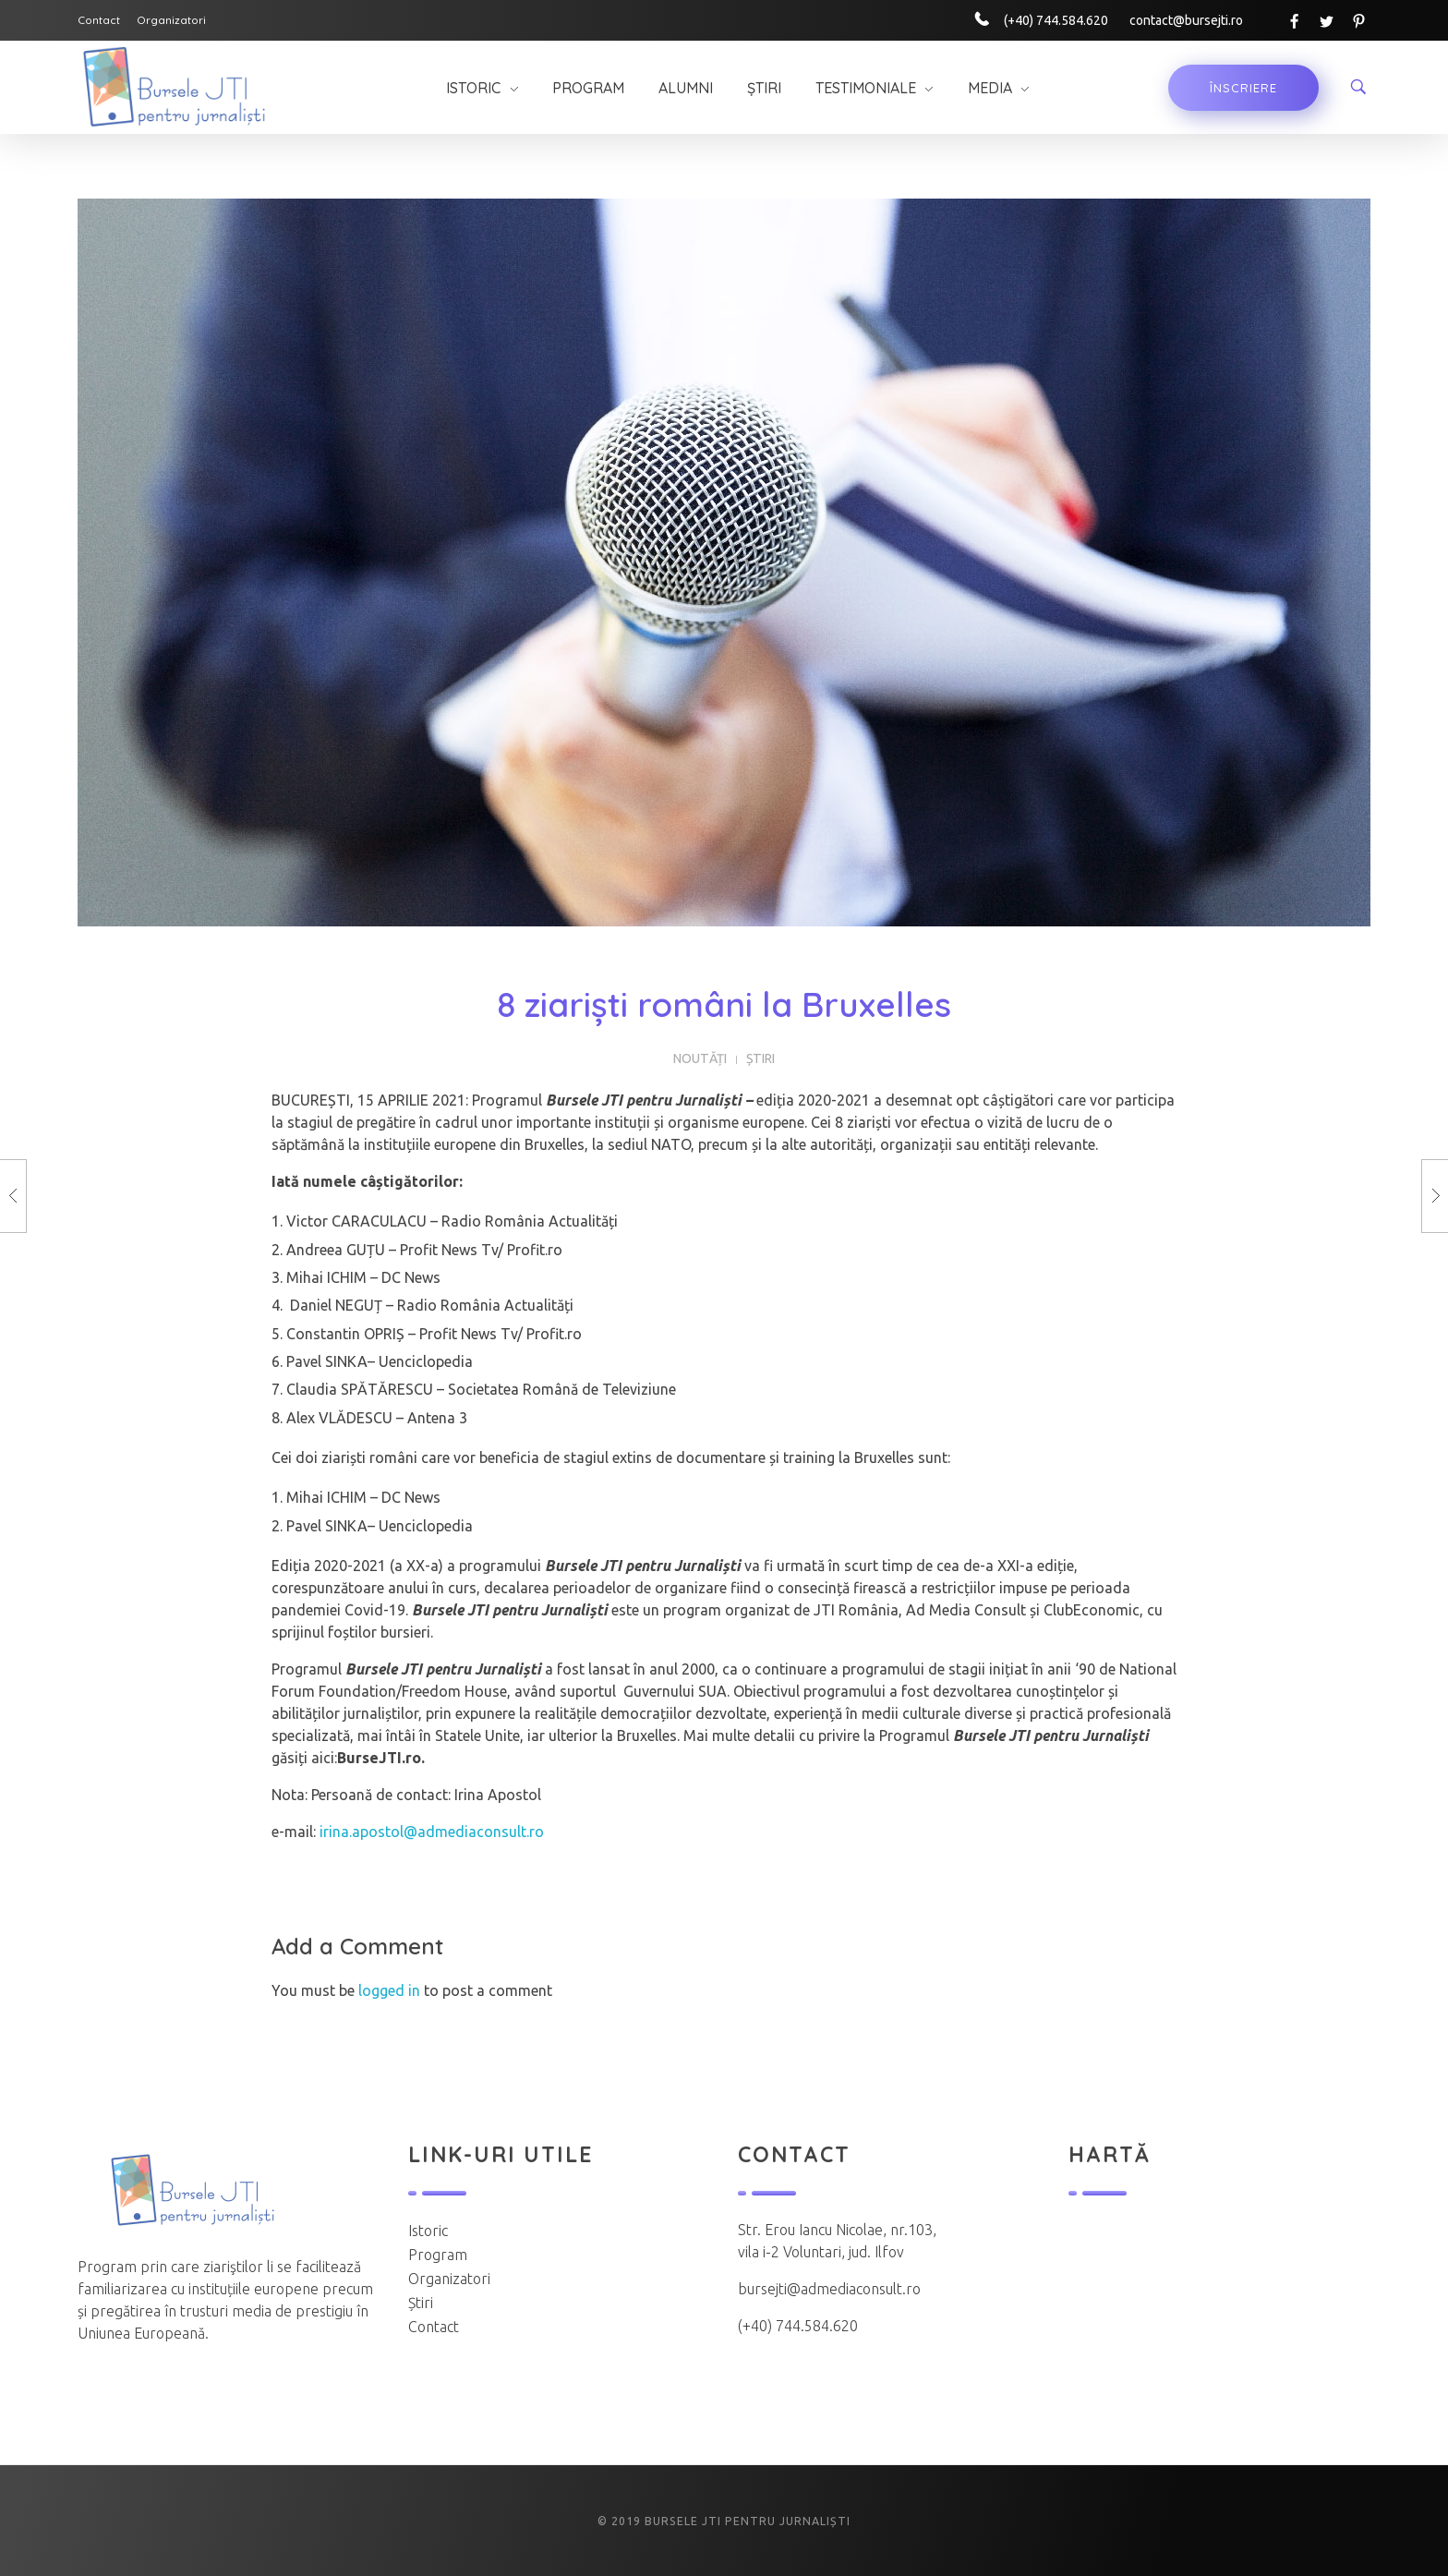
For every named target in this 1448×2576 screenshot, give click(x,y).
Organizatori (449, 2278)
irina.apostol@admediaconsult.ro (432, 1831)
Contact (433, 2326)
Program (437, 2254)
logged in (391, 1990)
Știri (760, 1058)
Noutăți (700, 1058)
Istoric (428, 2230)
